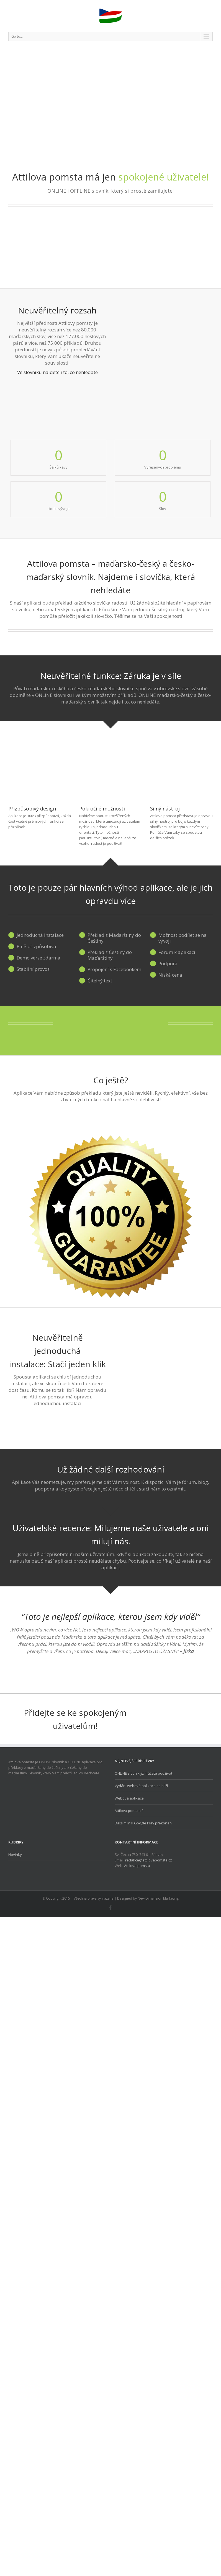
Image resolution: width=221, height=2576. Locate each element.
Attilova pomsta (137, 1865)
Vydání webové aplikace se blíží (141, 1785)
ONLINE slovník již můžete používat (143, 1773)
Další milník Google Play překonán (143, 1823)
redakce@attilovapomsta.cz (148, 1860)
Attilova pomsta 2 (129, 1810)
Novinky (15, 1854)
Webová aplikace (129, 1798)
